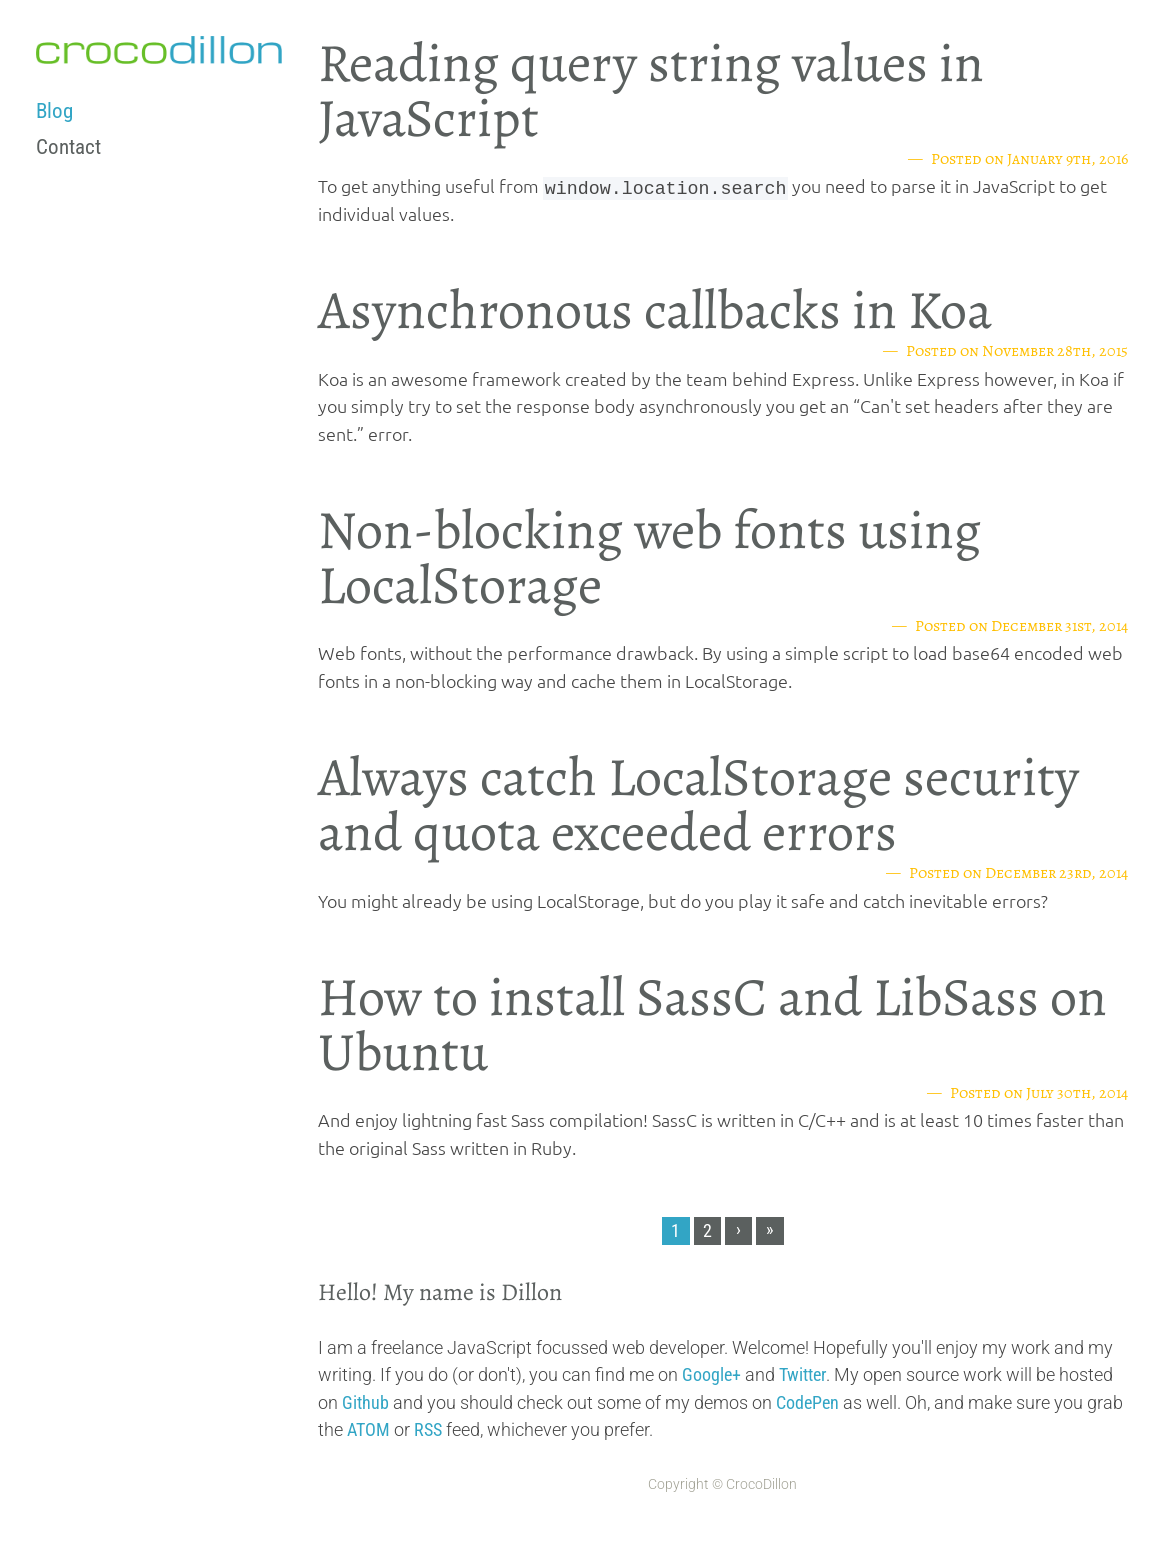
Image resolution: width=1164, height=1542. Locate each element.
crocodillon (159, 50)
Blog (54, 111)
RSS (428, 1429)
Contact (68, 147)
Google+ (711, 1374)
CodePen (807, 1402)
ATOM (368, 1429)
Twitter (802, 1374)
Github (365, 1402)
